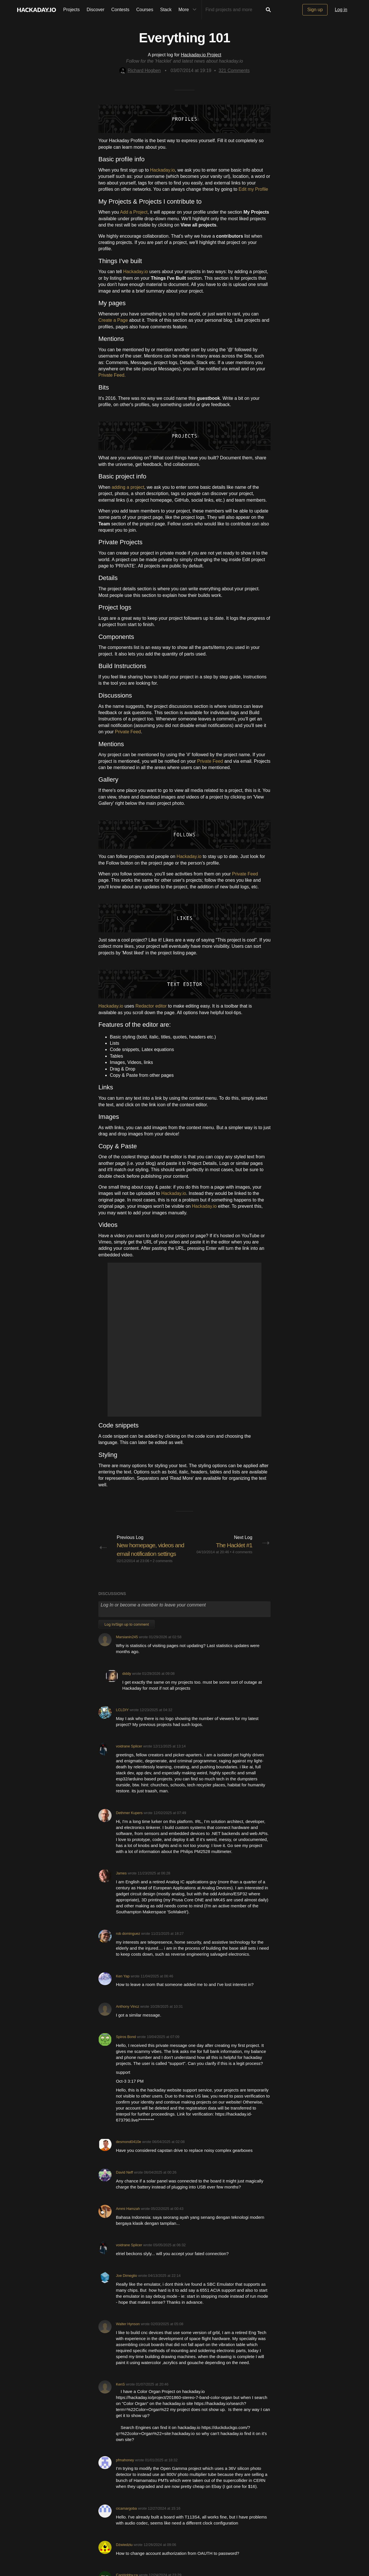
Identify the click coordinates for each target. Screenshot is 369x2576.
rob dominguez (128, 1942)
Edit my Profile (253, 189)
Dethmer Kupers (129, 1821)
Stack (166, 9)
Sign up (315, 9)
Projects (71, 9)
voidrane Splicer (129, 1755)
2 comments (162, 1570)
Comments (234, 70)
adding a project (128, 487)
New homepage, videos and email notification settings (147, 1554)
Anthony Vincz (127, 2015)
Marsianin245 (127, 1646)
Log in (341, 9)
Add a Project (134, 212)
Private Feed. (112, 375)
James (121, 1882)
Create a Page (113, 320)
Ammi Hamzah (128, 2217)
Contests (120, 9)
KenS (120, 2393)
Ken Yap (123, 1985)
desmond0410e (128, 2150)
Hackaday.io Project (201, 54)
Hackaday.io (162, 170)
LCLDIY (122, 1719)
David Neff (124, 2181)
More (188, 9)
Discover (95, 9)
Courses (144, 9)
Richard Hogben (140, 70)
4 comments (242, 1552)
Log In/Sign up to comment (126, 1633)
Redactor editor (151, 1006)
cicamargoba (126, 2517)
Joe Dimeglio (126, 2284)
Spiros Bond (126, 2045)
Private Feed (128, 731)
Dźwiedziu (124, 2553)
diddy (126, 1682)
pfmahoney (125, 2468)
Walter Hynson (128, 2333)
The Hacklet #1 (233, 1545)
